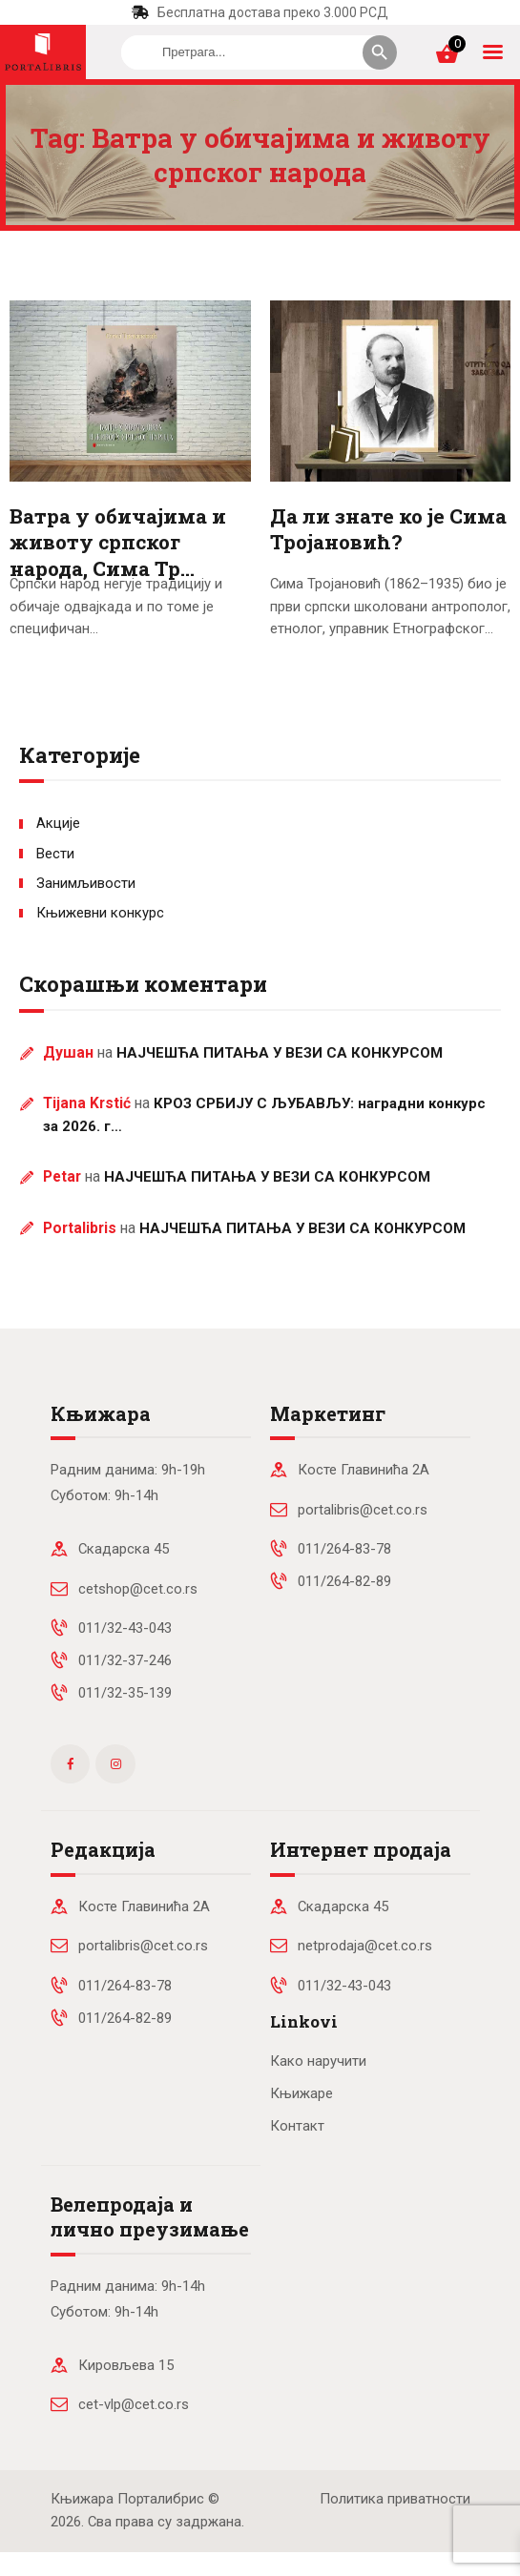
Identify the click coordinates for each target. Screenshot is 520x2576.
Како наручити (318, 2061)
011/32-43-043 (125, 1628)
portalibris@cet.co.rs (362, 1509)
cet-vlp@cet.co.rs (133, 2404)
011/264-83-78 (344, 1548)
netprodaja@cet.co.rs (365, 1945)
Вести (55, 853)
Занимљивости (85, 883)
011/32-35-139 (125, 1692)
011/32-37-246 (125, 1660)
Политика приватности (395, 2498)
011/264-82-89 (344, 1581)
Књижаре (301, 2093)
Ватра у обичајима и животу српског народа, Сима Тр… (118, 543)
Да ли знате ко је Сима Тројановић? (388, 529)
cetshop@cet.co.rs (138, 1588)
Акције (58, 823)
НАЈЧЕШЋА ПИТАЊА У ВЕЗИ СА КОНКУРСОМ (279, 1052)
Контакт (297, 2125)
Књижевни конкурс (100, 912)
